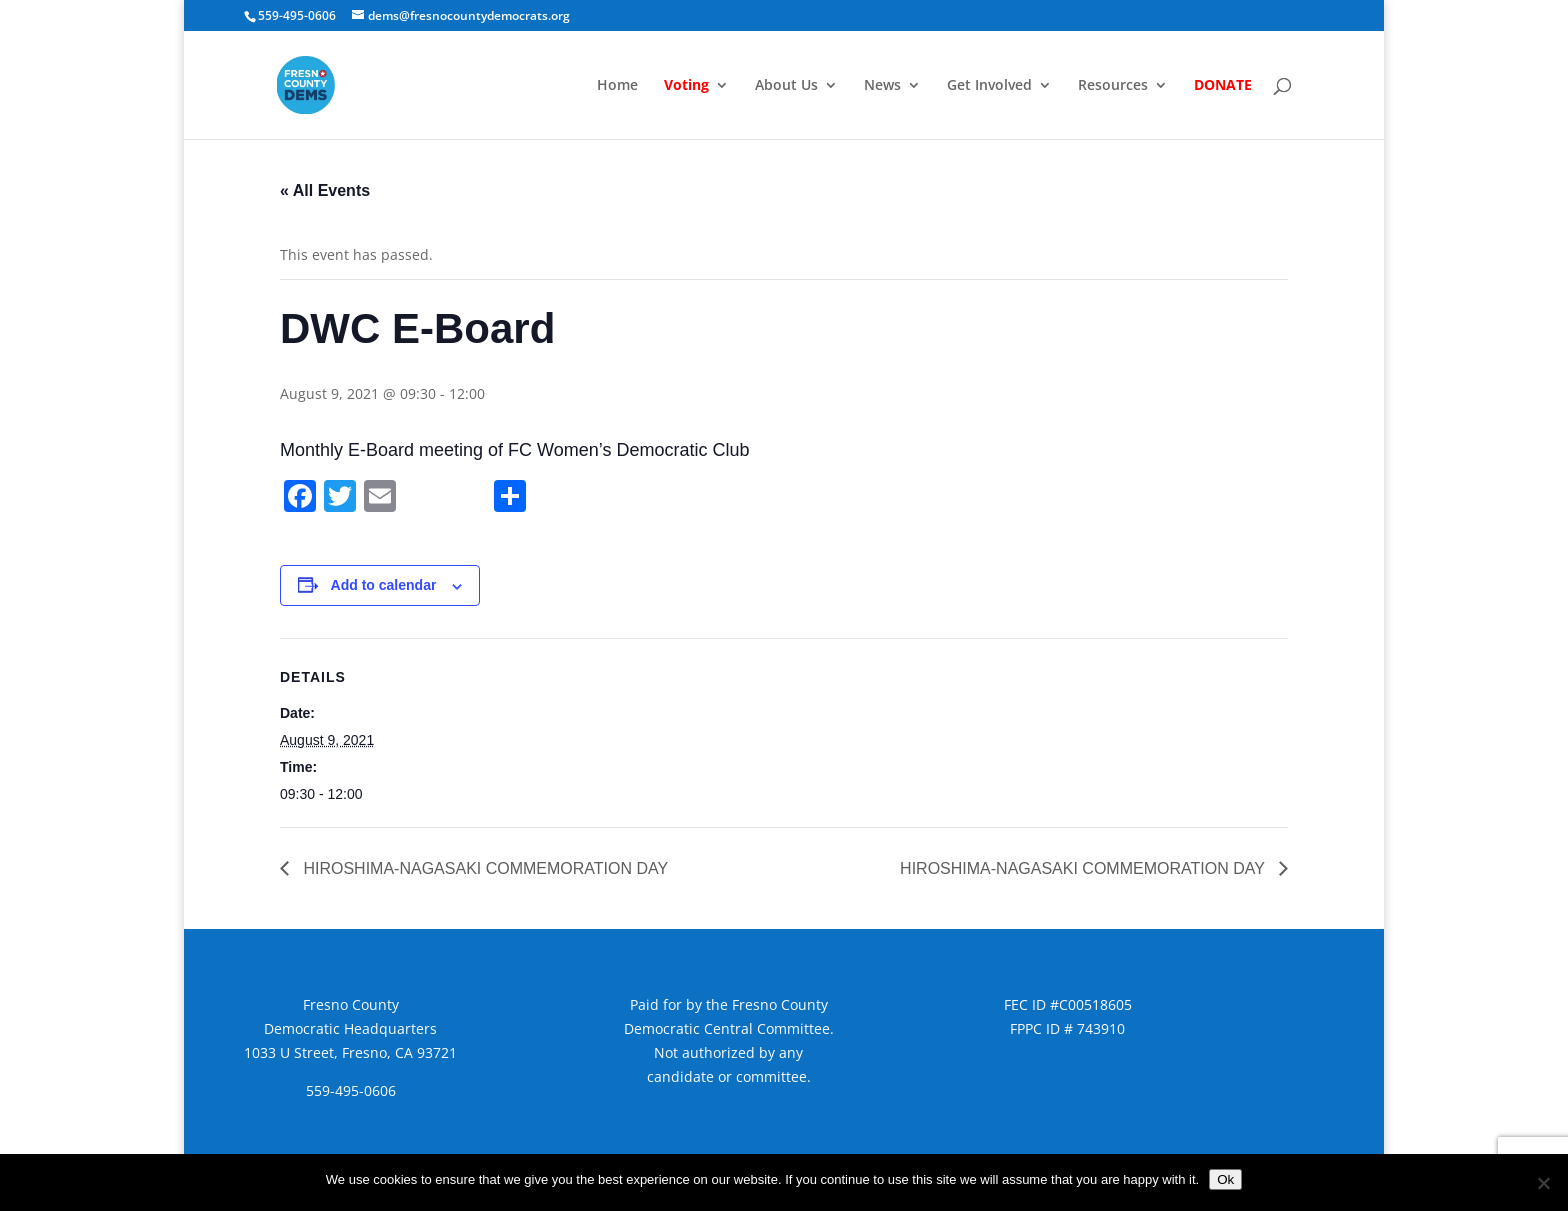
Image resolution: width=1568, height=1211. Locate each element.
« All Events (325, 190)
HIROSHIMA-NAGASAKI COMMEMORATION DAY (483, 868)
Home (617, 86)
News (882, 86)
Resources (1113, 86)
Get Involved (989, 86)
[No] (1543, 1183)
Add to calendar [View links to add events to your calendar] (384, 585)
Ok (1225, 1179)
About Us (786, 86)
